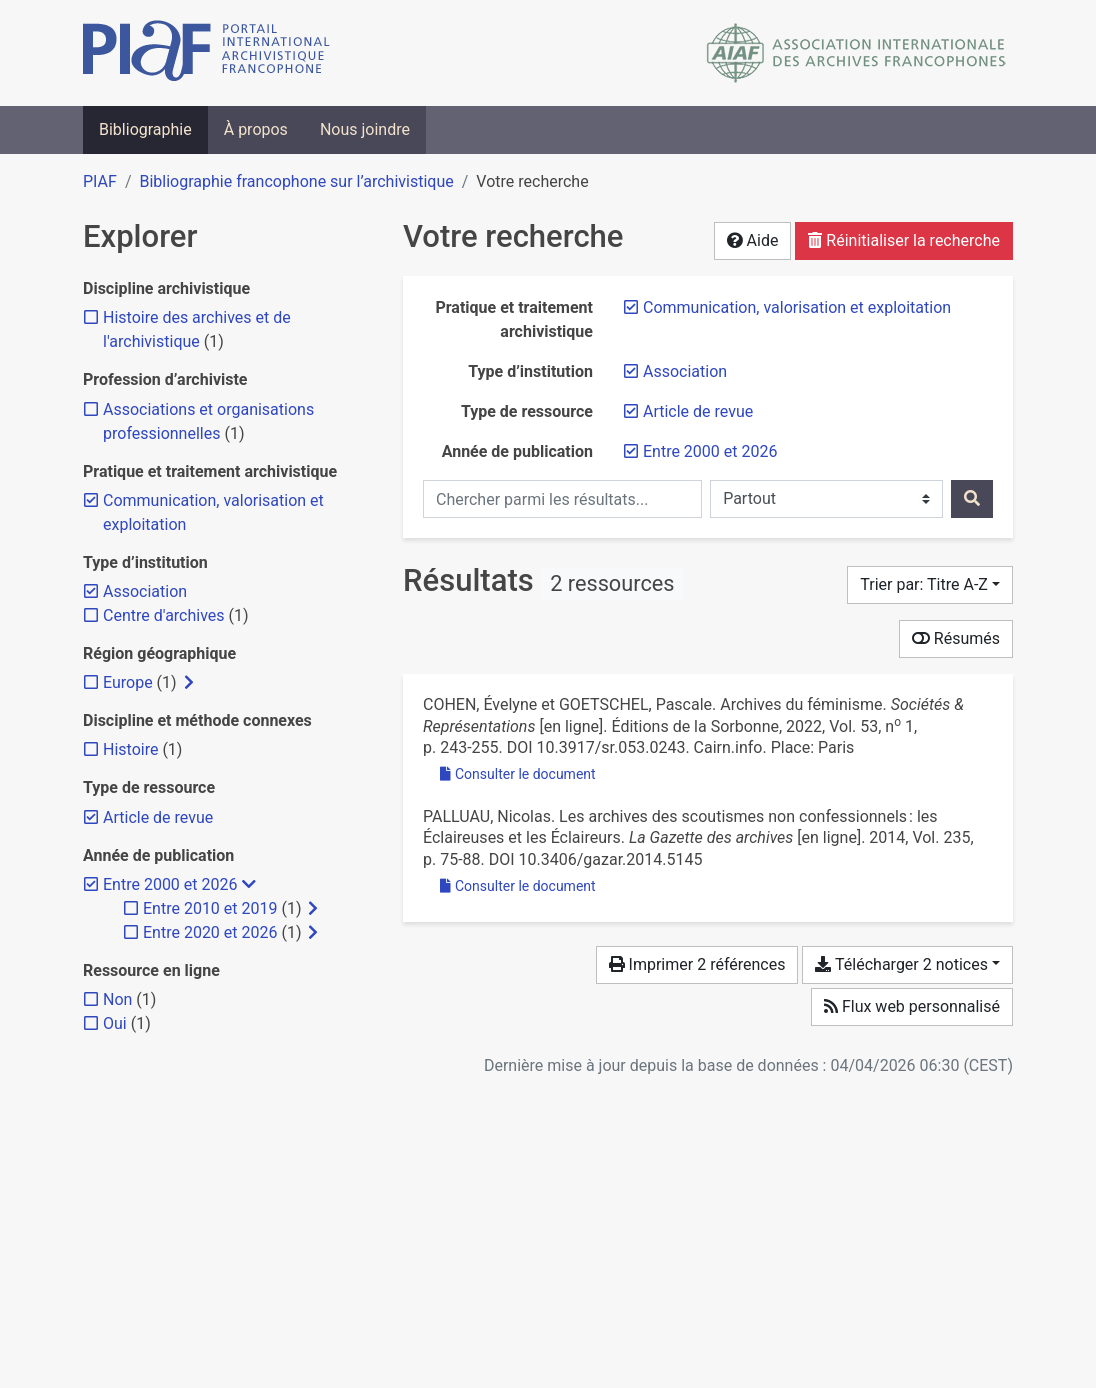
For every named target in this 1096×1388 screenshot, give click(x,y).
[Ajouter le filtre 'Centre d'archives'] (164, 615)
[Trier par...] (930, 585)
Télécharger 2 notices (901, 964)
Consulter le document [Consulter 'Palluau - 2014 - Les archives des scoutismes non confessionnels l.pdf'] (518, 886)
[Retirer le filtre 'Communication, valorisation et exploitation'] (797, 307)
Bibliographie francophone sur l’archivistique (296, 181)
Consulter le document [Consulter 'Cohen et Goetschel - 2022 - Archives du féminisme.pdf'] (518, 774)
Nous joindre (365, 129)
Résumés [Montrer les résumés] (956, 638)
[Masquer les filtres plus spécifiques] (249, 885)
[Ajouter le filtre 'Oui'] (115, 1023)
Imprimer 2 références (697, 964)
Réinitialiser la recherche (904, 240)
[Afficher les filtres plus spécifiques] (189, 683)
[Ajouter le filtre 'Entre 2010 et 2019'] (210, 908)
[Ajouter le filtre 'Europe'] (128, 682)
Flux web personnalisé (912, 1006)
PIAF (100, 181)
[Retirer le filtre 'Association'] (685, 371)
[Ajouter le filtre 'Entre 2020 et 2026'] (210, 932)
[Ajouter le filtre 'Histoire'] (130, 749)
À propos (256, 129)
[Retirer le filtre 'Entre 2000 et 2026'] (710, 451)
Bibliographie (145, 129)
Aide (753, 240)
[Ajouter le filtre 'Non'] (117, 999)
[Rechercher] (972, 499)
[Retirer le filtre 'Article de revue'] (698, 411)
